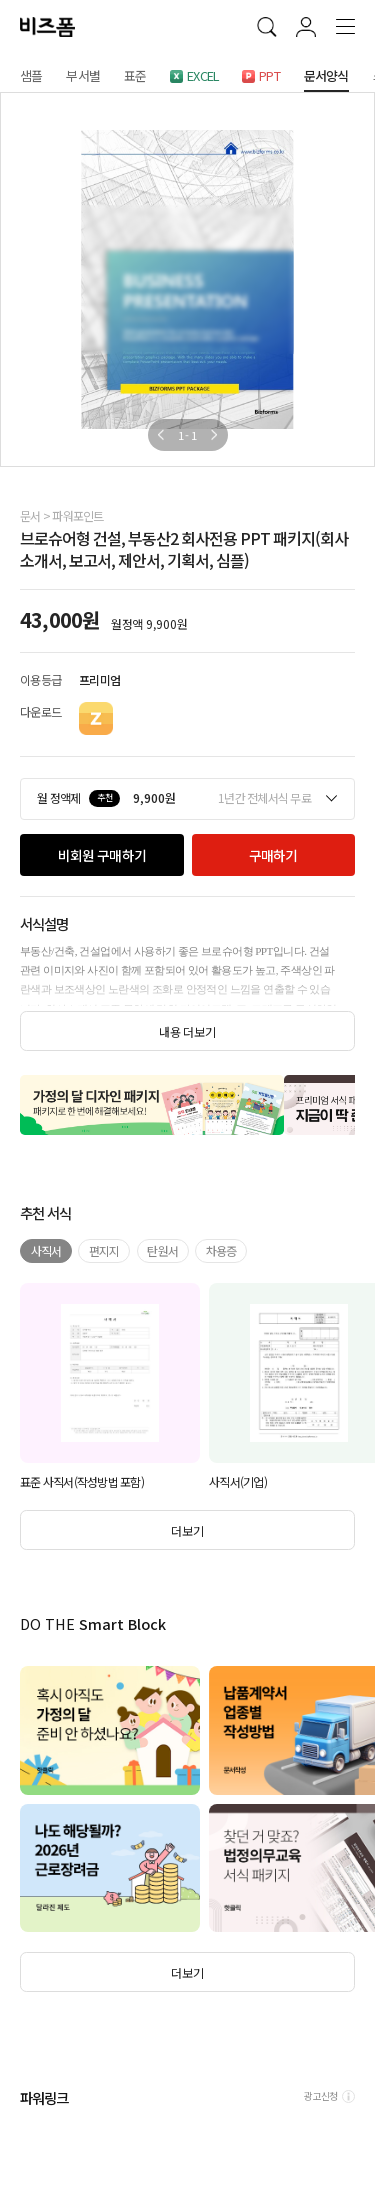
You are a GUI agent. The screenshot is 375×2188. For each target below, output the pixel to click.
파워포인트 (77, 515)
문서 (30, 515)
